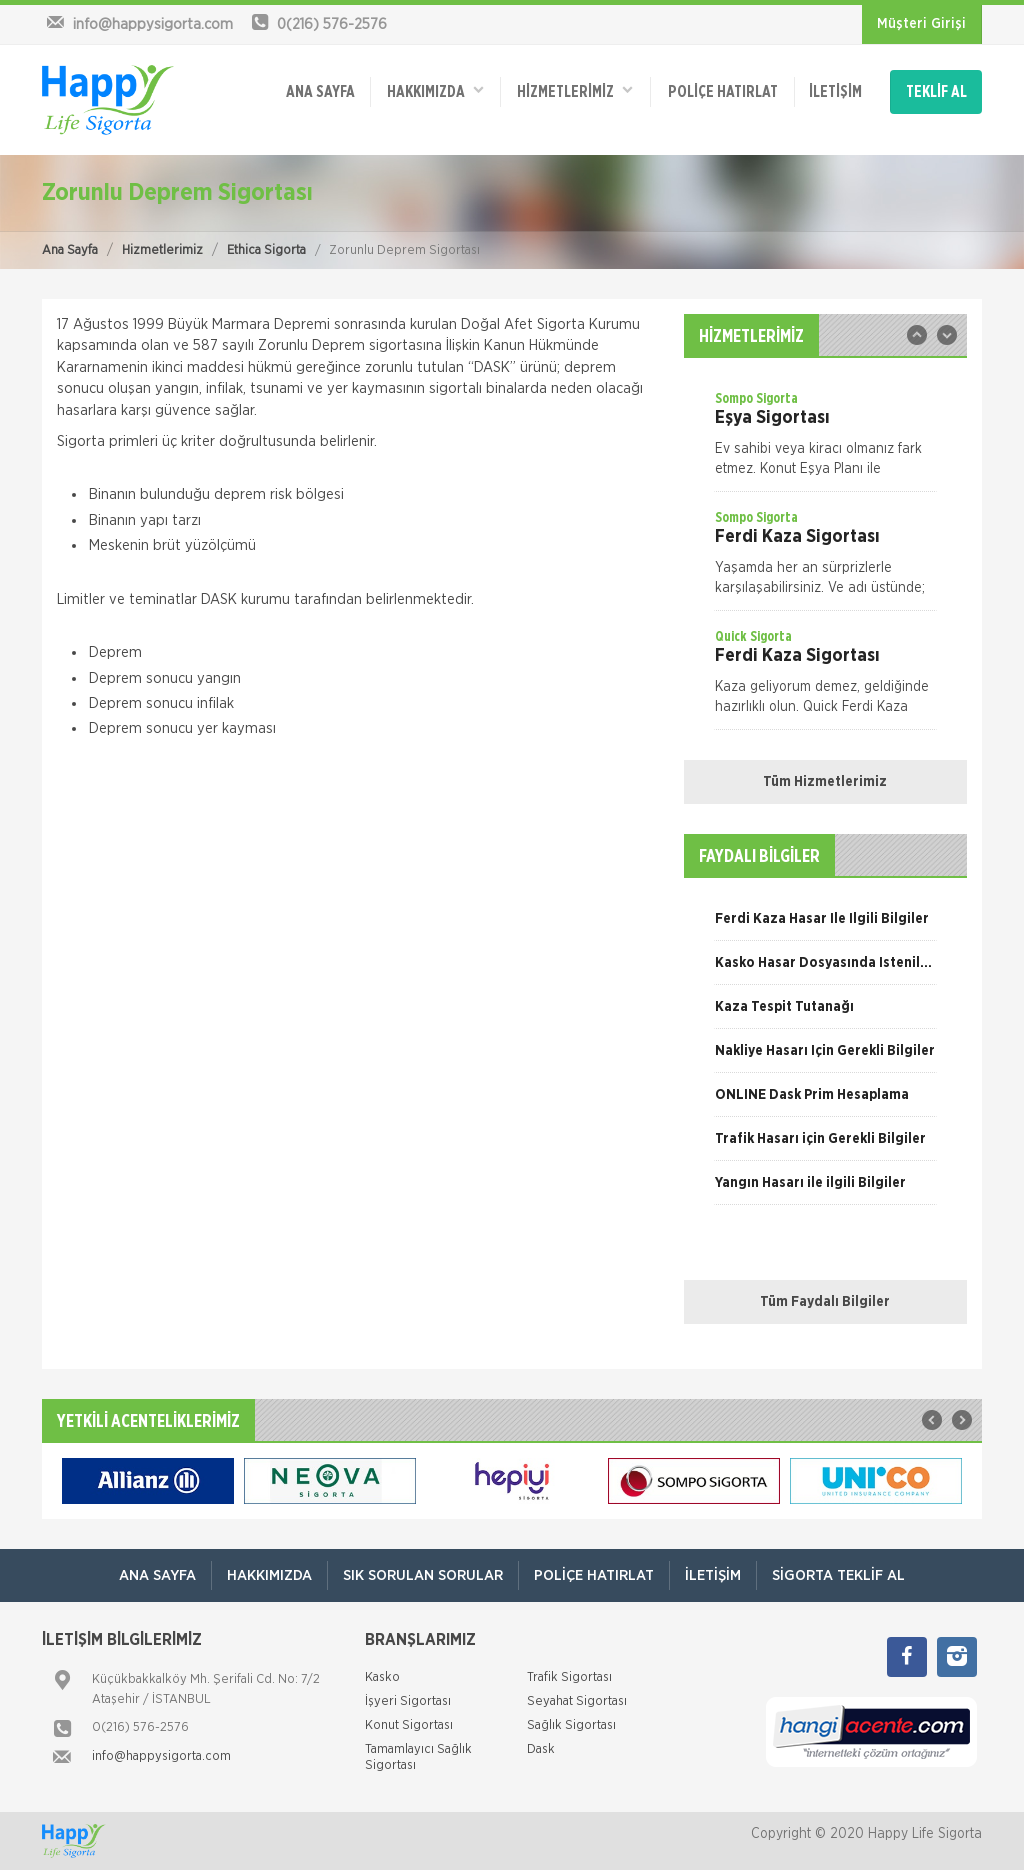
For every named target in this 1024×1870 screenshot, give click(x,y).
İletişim (835, 92)
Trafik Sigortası (569, 1677)
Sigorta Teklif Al (838, 1575)
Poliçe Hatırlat (723, 92)
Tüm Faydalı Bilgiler (825, 1302)
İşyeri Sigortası (408, 1701)
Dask (541, 1749)
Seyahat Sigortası (577, 1701)
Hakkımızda (435, 90)
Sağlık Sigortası (571, 1725)
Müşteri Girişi (921, 24)
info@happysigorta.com (161, 1756)
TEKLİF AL (936, 92)
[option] (825, 440)
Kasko (382, 1677)
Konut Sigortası (409, 1725)
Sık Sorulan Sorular (423, 1575)
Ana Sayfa (70, 250)
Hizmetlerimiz (162, 250)
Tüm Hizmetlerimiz (825, 782)
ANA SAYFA (320, 92)
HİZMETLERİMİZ (575, 90)
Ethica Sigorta (266, 250)
